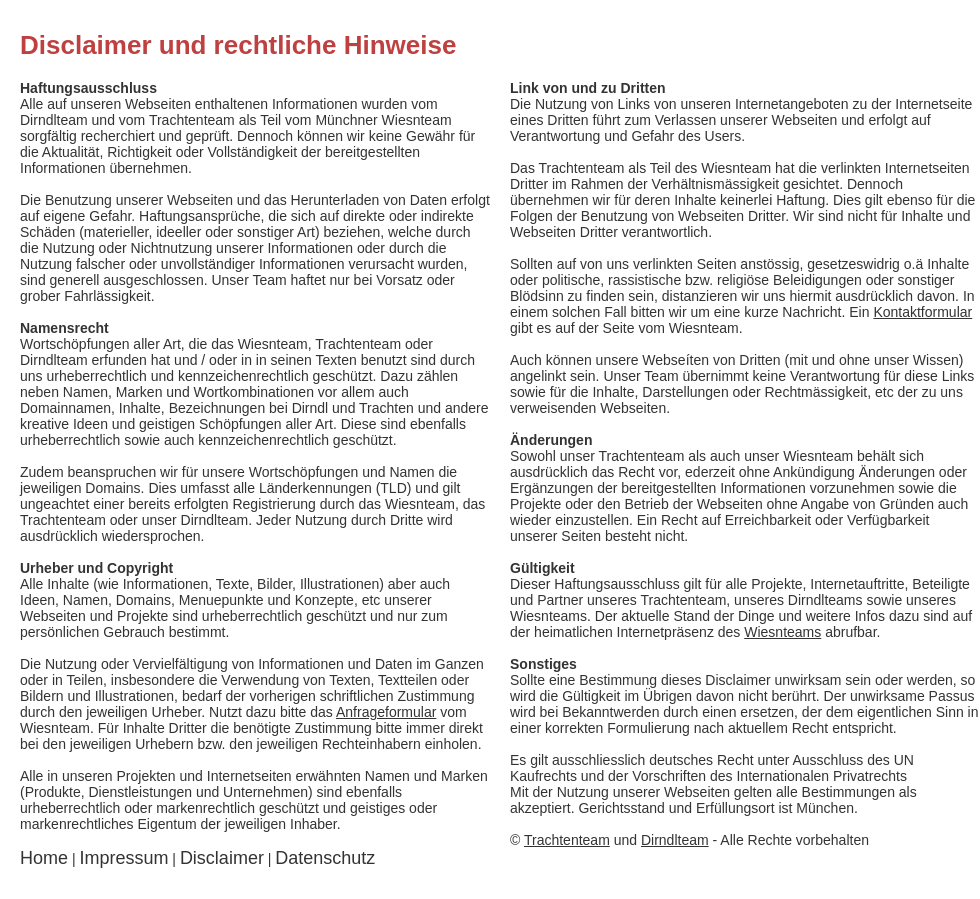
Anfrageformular (386, 712)
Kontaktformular (922, 312)
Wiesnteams (782, 632)
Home (44, 858)
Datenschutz (325, 858)
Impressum (123, 858)
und (616, 840)
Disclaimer (222, 858)
